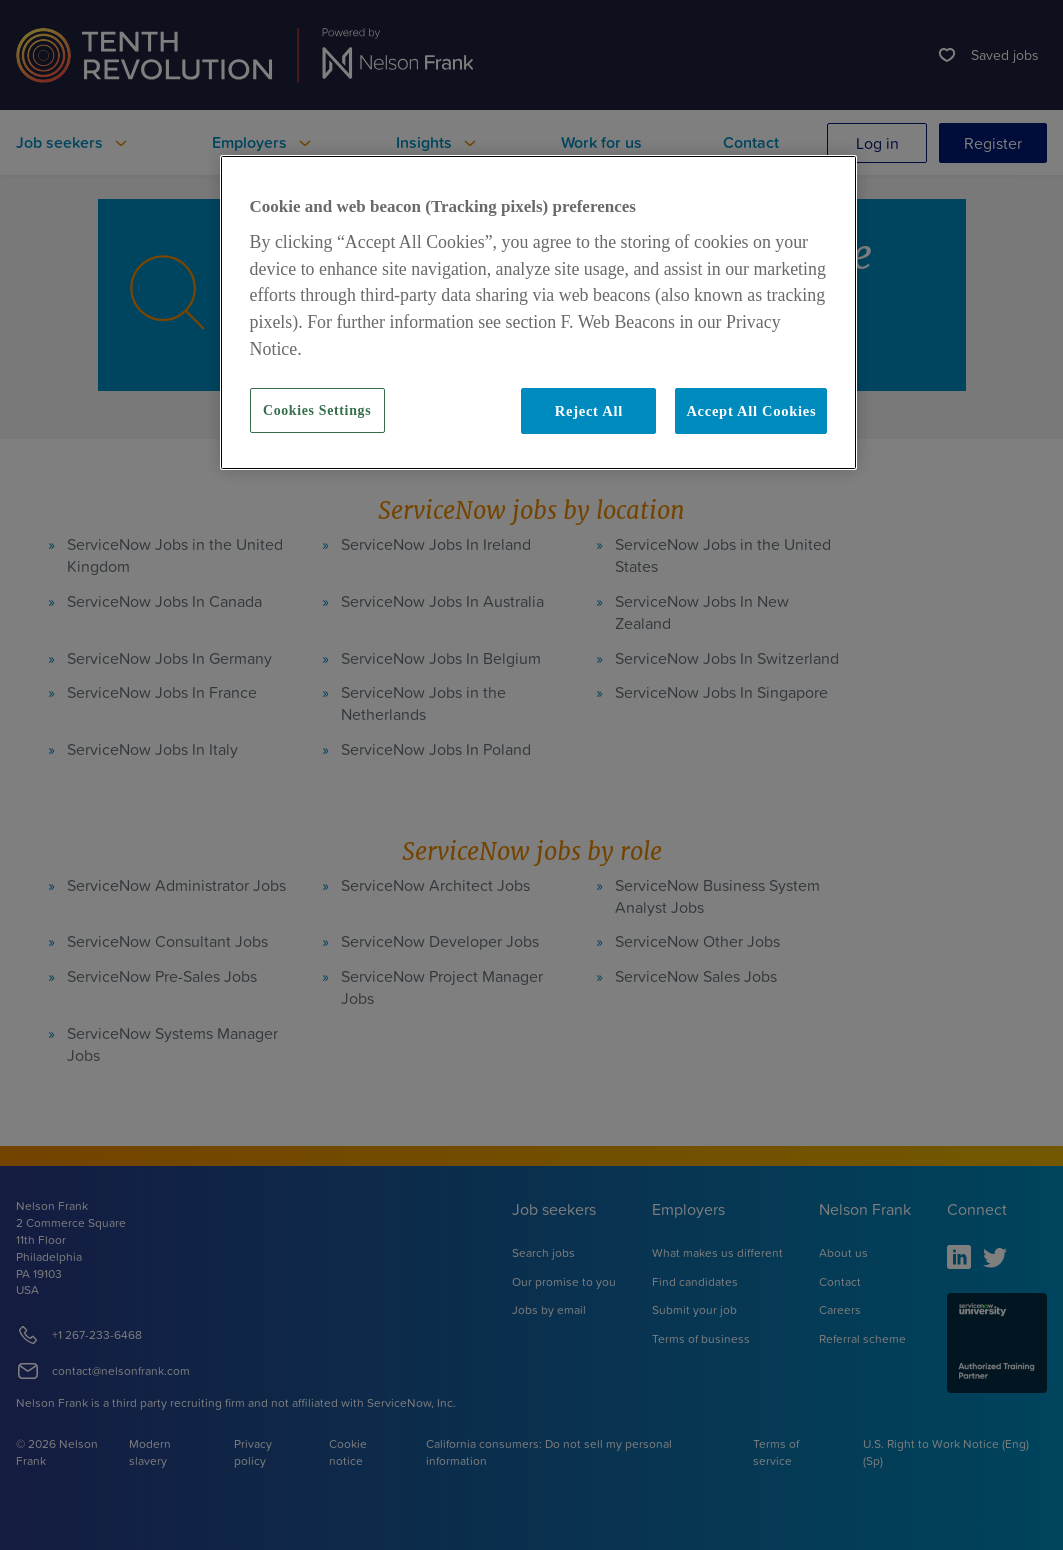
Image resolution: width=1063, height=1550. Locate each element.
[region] (539, 312)
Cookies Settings (317, 410)
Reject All (589, 411)
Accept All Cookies (751, 411)
